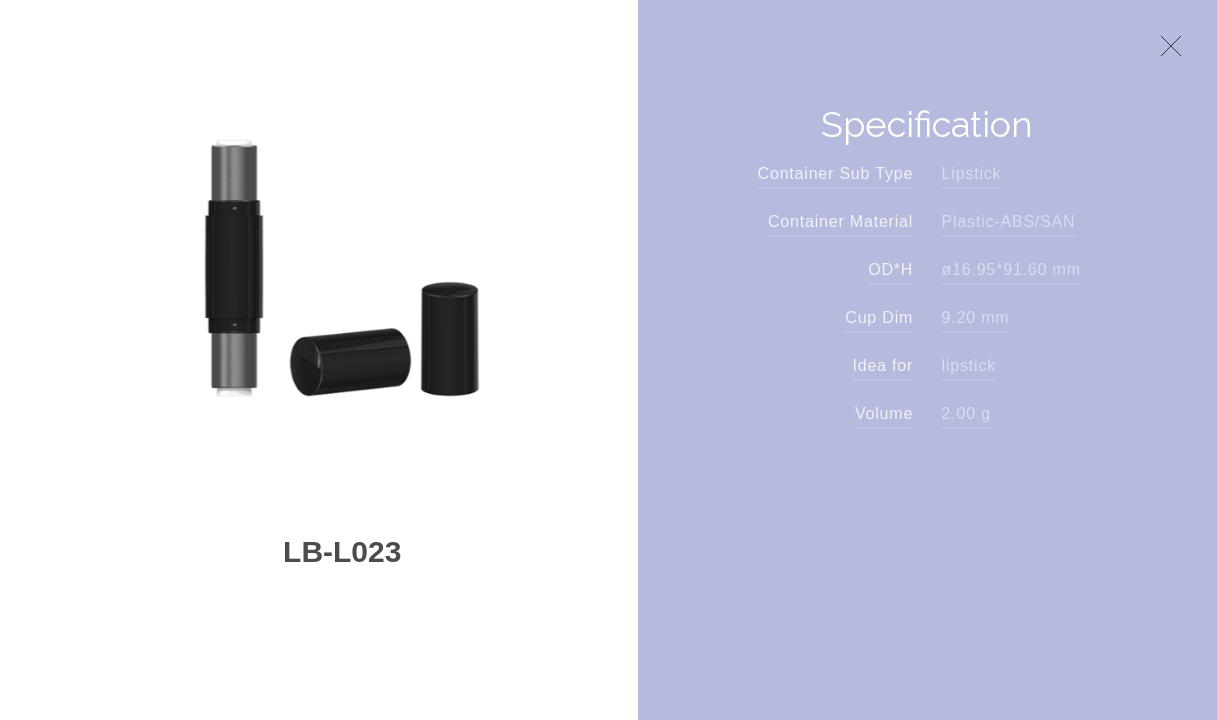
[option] (342, 268)
